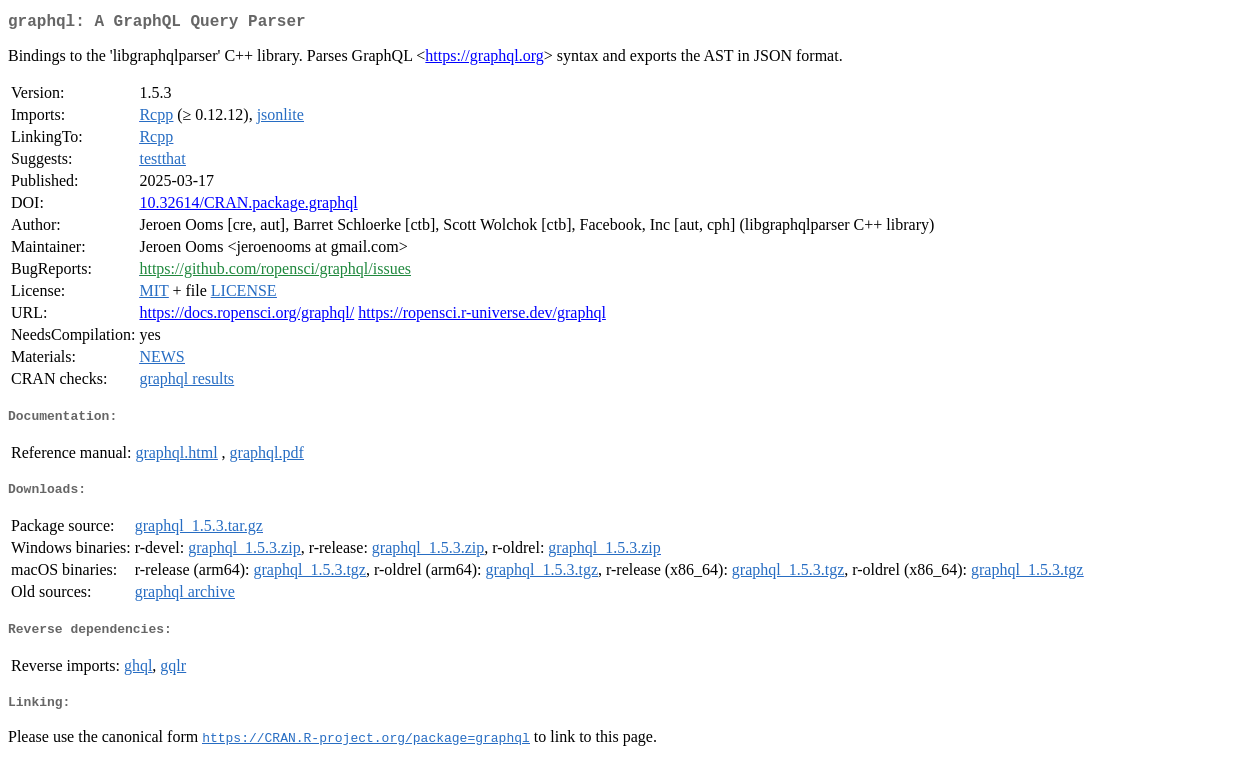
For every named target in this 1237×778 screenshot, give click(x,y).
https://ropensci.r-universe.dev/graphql (482, 316)
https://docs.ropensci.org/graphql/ (246, 316)
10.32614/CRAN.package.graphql (248, 206)
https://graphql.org (484, 59)
